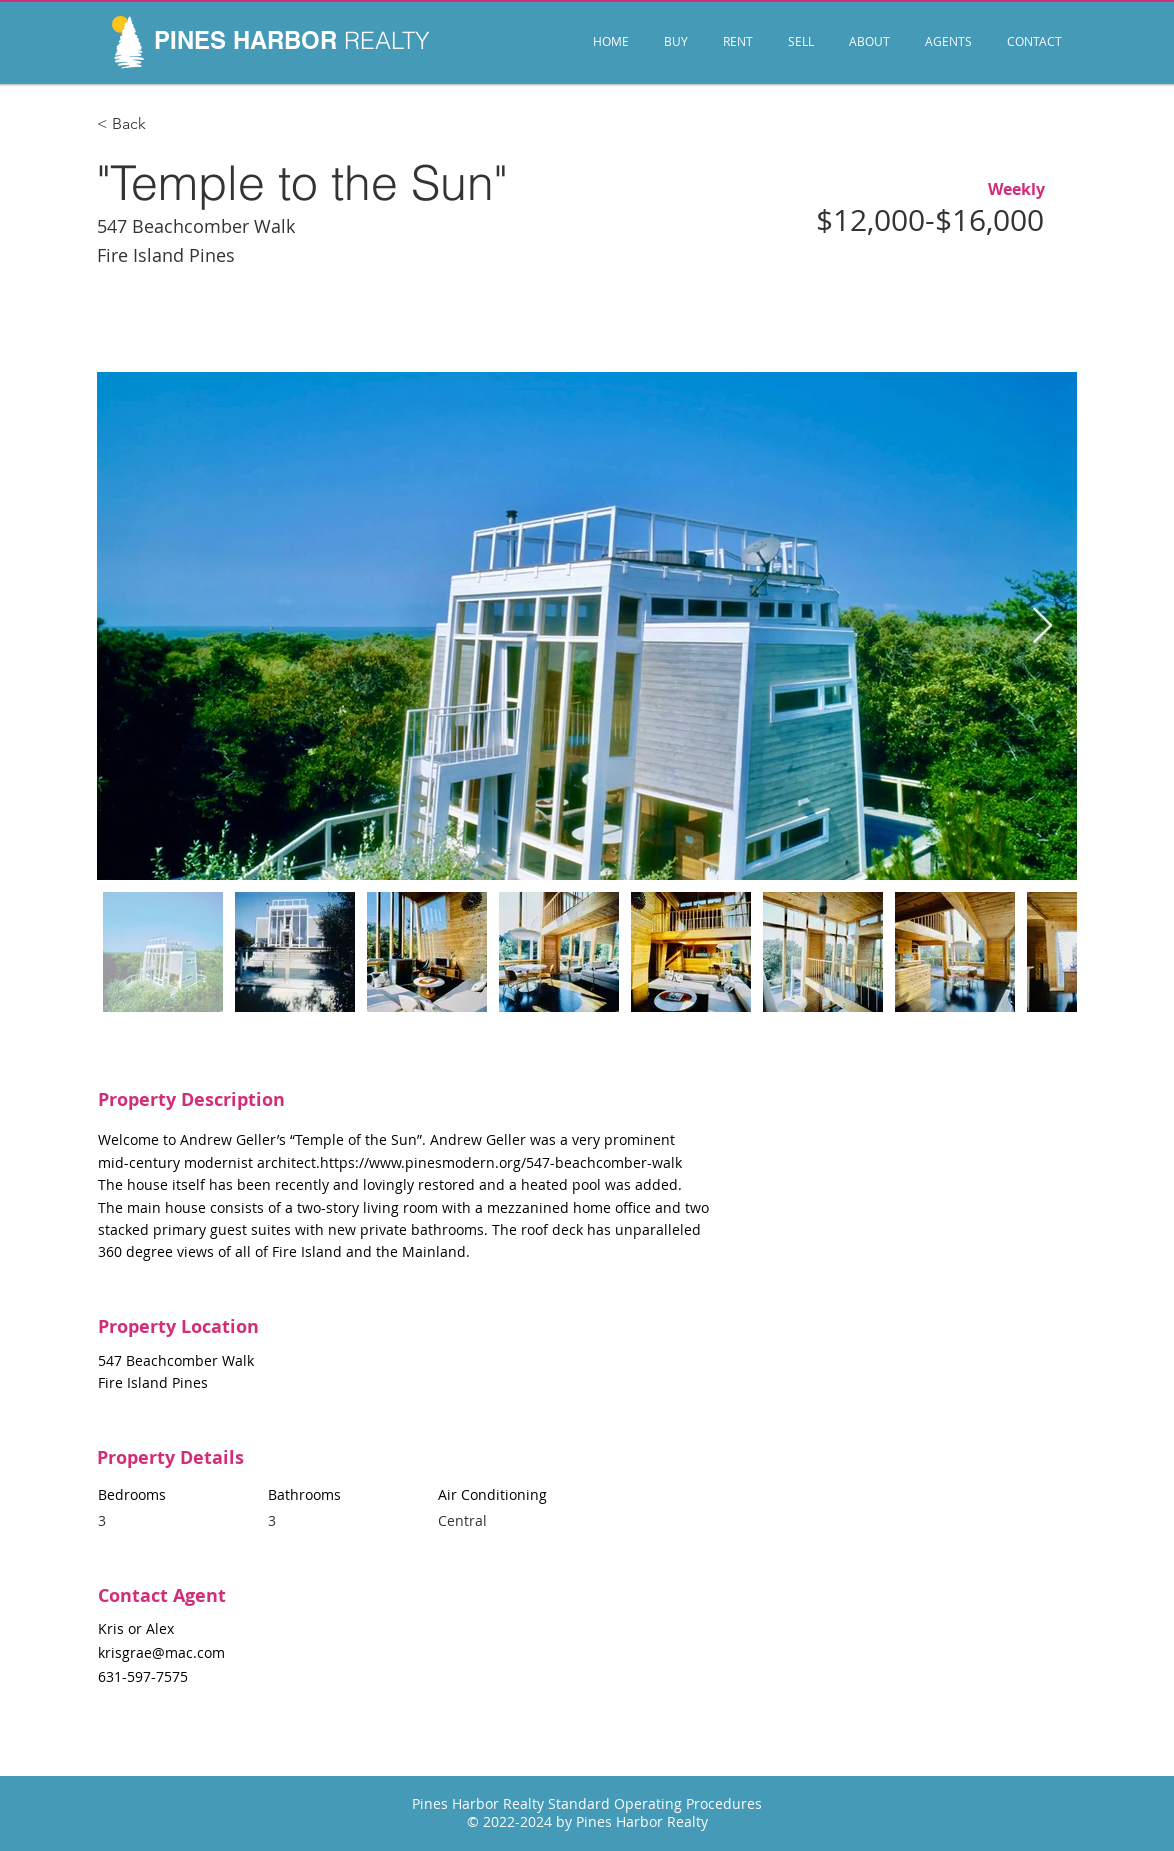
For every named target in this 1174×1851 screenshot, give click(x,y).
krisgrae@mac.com (161, 1652)
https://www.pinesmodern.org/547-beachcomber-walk (501, 1162)
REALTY (387, 40)
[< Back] (165, 124)
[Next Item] (1042, 626)
